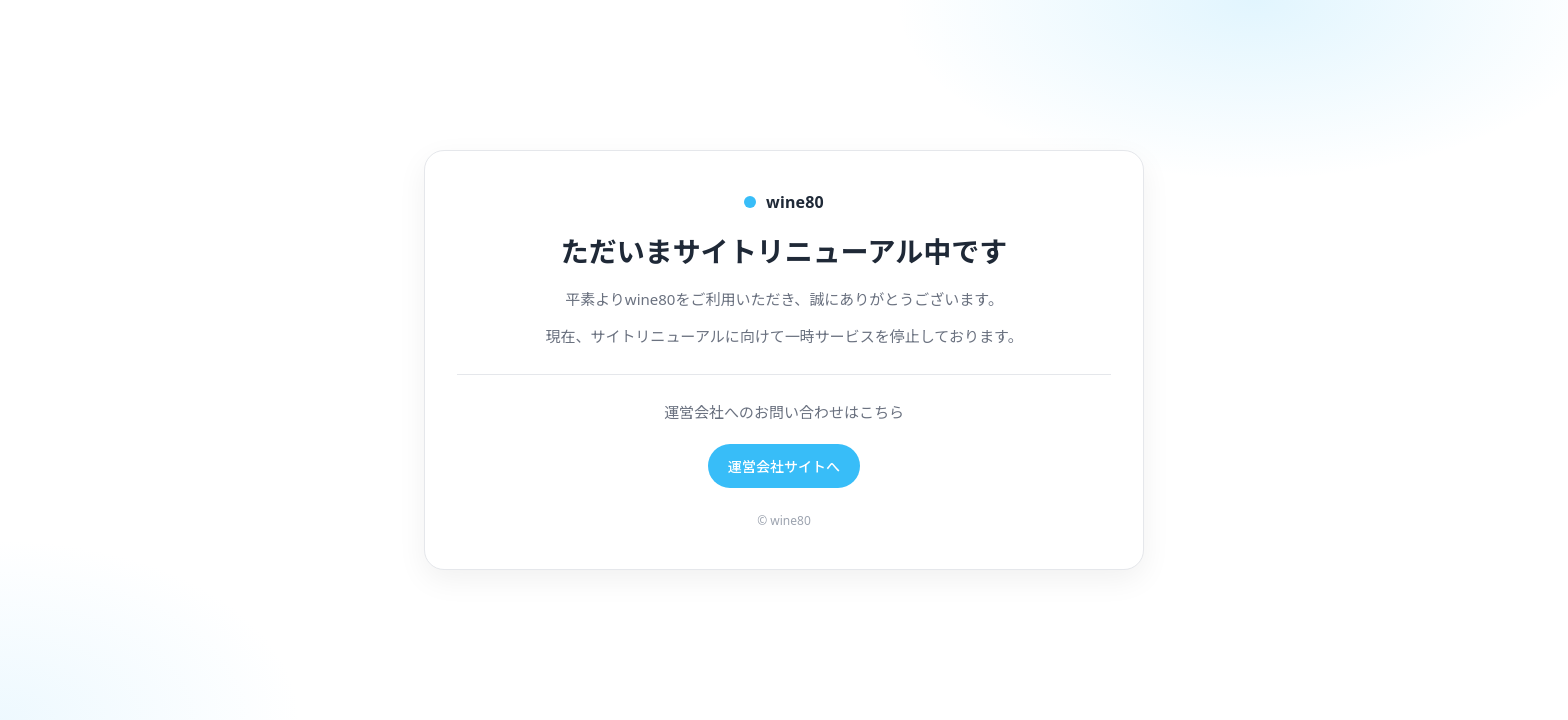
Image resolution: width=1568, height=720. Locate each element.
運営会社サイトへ (784, 466)
